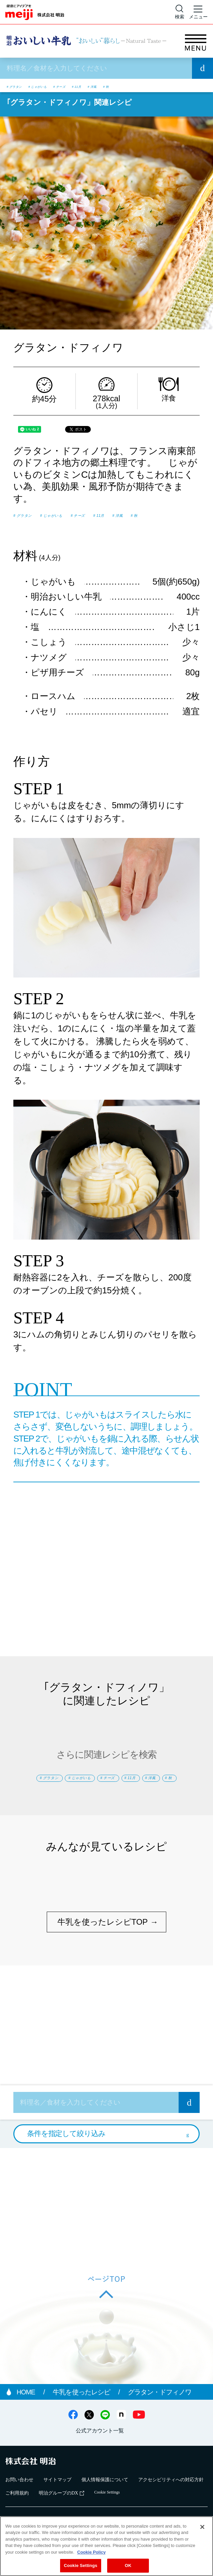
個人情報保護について (104, 2513)
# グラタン (24, 85)
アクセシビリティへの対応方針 (171, 2513)
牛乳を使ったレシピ (82, 2425)
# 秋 (190, 85)
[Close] (202, 2527)
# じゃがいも (68, 85)
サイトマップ (57, 2513)
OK (128, 2565)
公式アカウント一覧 (100, 2464)
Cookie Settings (80, 2565)
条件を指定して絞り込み (66, 2167)
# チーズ (109, 85)
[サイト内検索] (179, 12)
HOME (27, 2425)
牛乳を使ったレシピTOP (102, 1955)
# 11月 (139, 85)
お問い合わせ (19, 2513)
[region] (106, 2546)
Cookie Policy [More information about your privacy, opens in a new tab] (91, 2552)
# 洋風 (167, 85)
